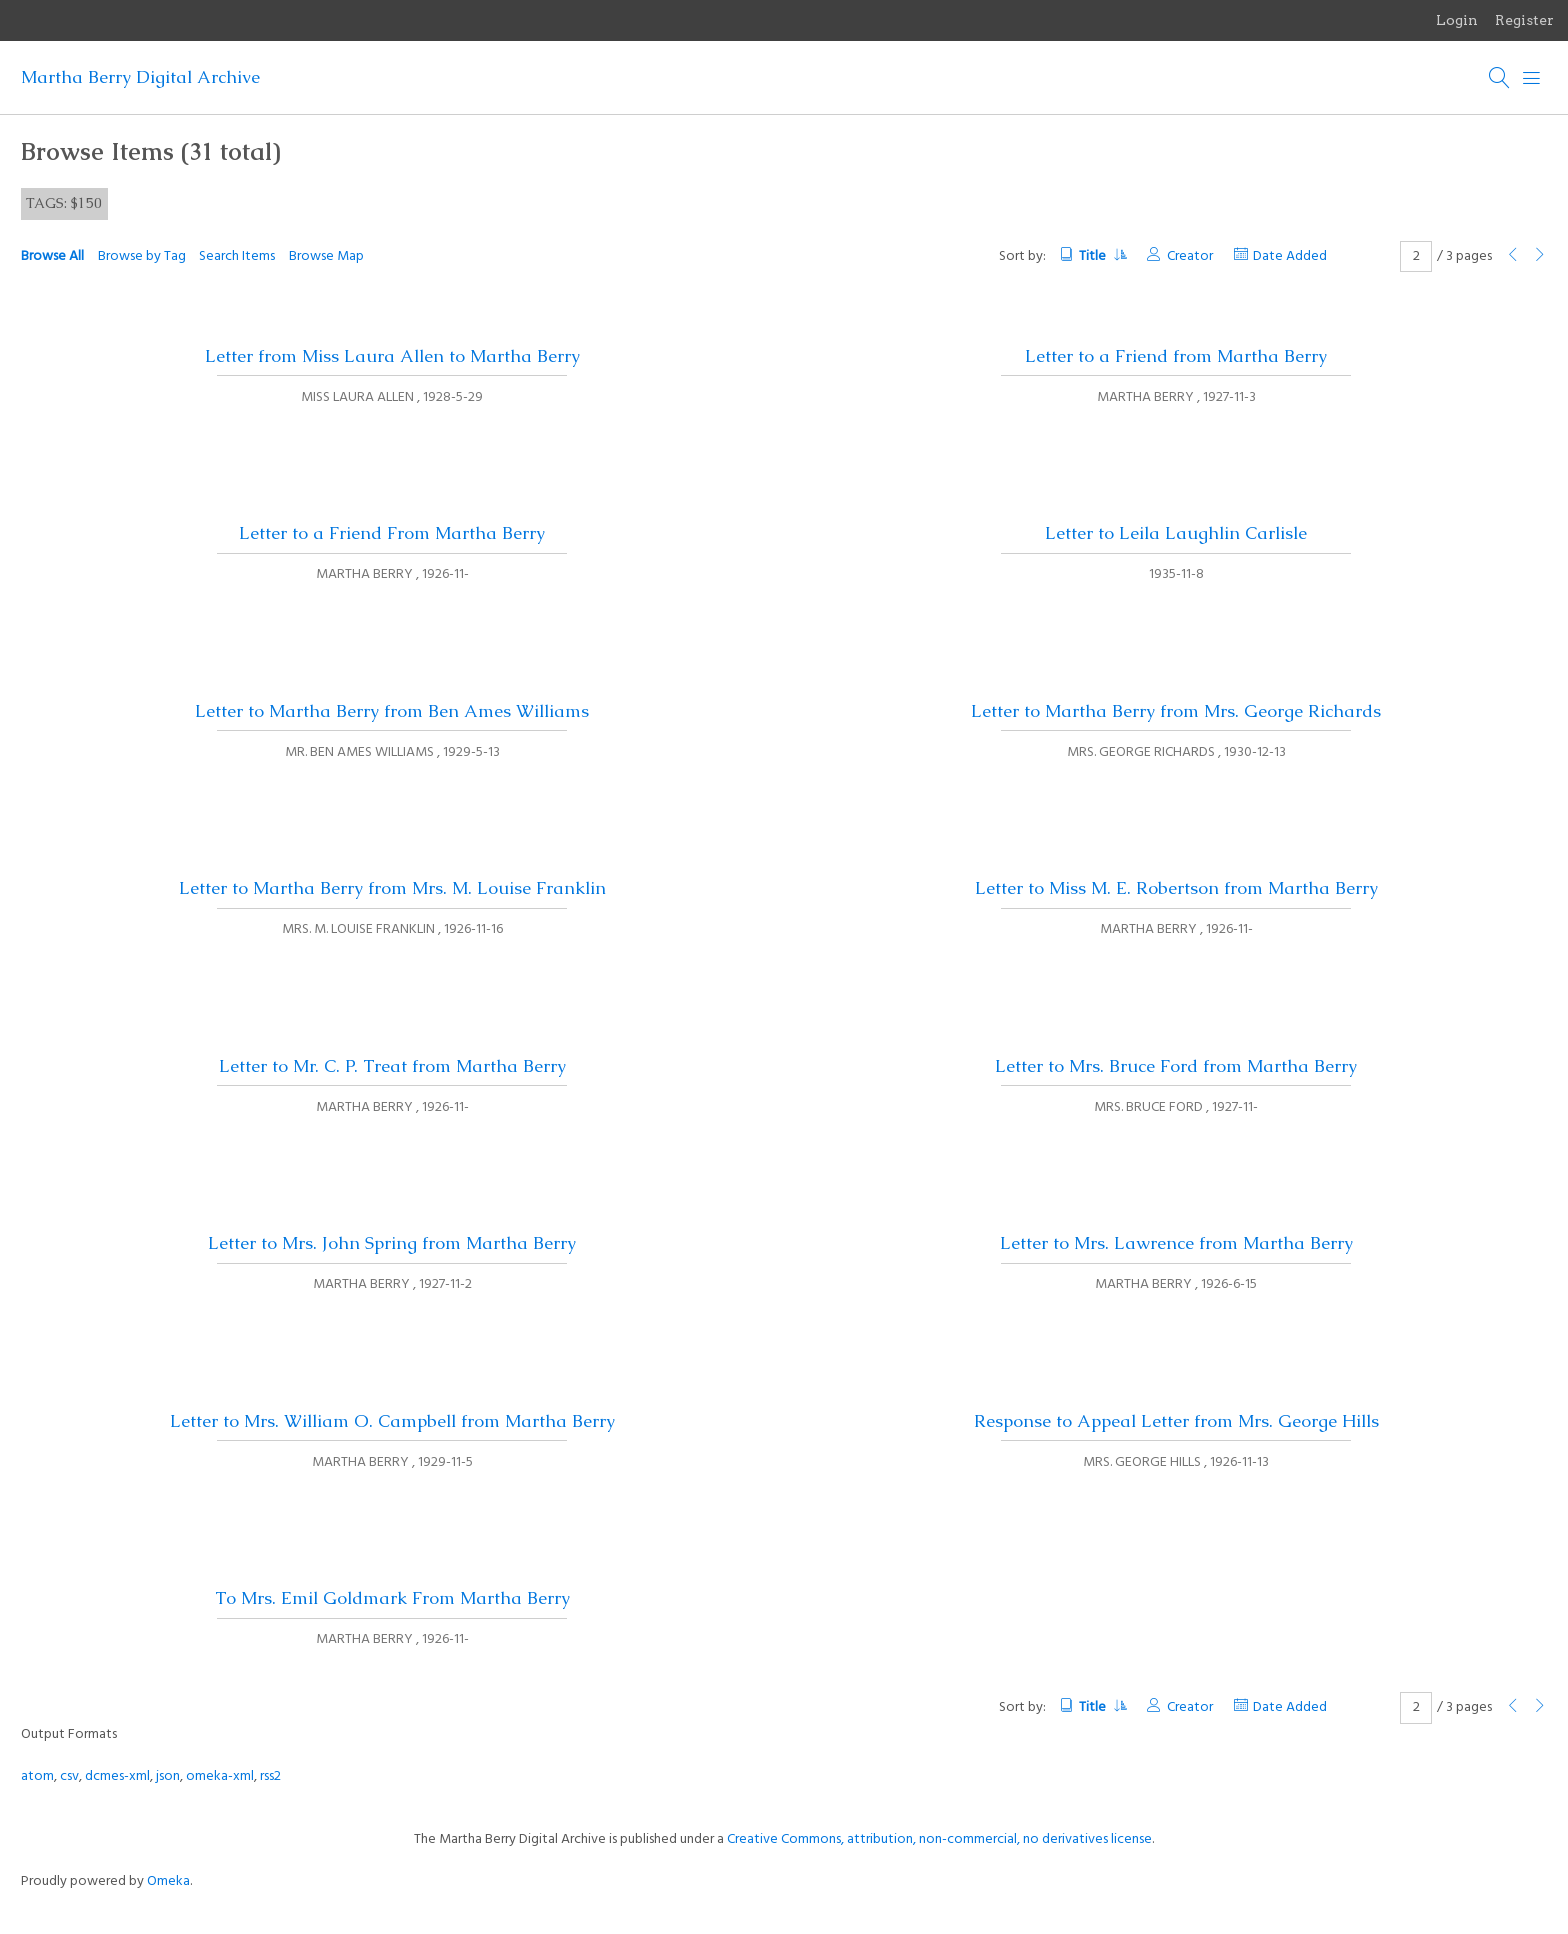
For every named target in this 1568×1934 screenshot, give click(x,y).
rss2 (270, 1776)
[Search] (1500, 78)
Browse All (52, 256)
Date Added (1290, 256)
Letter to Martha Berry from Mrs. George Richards (1176, 711)
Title (1102, 256)
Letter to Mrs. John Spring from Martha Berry (392, 1243)
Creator (1190, 256)
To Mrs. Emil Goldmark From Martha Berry (392, 1598)
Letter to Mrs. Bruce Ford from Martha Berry (1176, 1066)
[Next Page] (1540, 256)
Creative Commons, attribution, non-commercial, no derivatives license (939, 1839)
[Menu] (1532, 78)
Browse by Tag (142, 256)
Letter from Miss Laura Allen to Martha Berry (392, 356)
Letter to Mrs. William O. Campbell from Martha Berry (392, 1421)
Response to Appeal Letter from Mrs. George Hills (1176, 1421)
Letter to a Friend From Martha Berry (392, 533)
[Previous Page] (1513, 256)
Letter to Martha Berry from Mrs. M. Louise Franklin (392, 888)
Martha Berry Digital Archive (140, 77)
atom (37, 1776)
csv (69, 1776)
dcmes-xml (117, 1776)
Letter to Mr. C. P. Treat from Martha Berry (392, 1066)
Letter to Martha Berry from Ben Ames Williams (392, 711)
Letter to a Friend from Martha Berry (1176, 356)
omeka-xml (220, 1776)
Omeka (168, 1881)
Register (1524, 20)
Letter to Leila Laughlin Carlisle (1176, 533)
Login (1457, 20)
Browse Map (326, 256)
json (168, 1776)
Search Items (237, 256)
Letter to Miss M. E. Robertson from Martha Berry (1176, 888)
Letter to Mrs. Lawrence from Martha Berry (1176, 1243)
